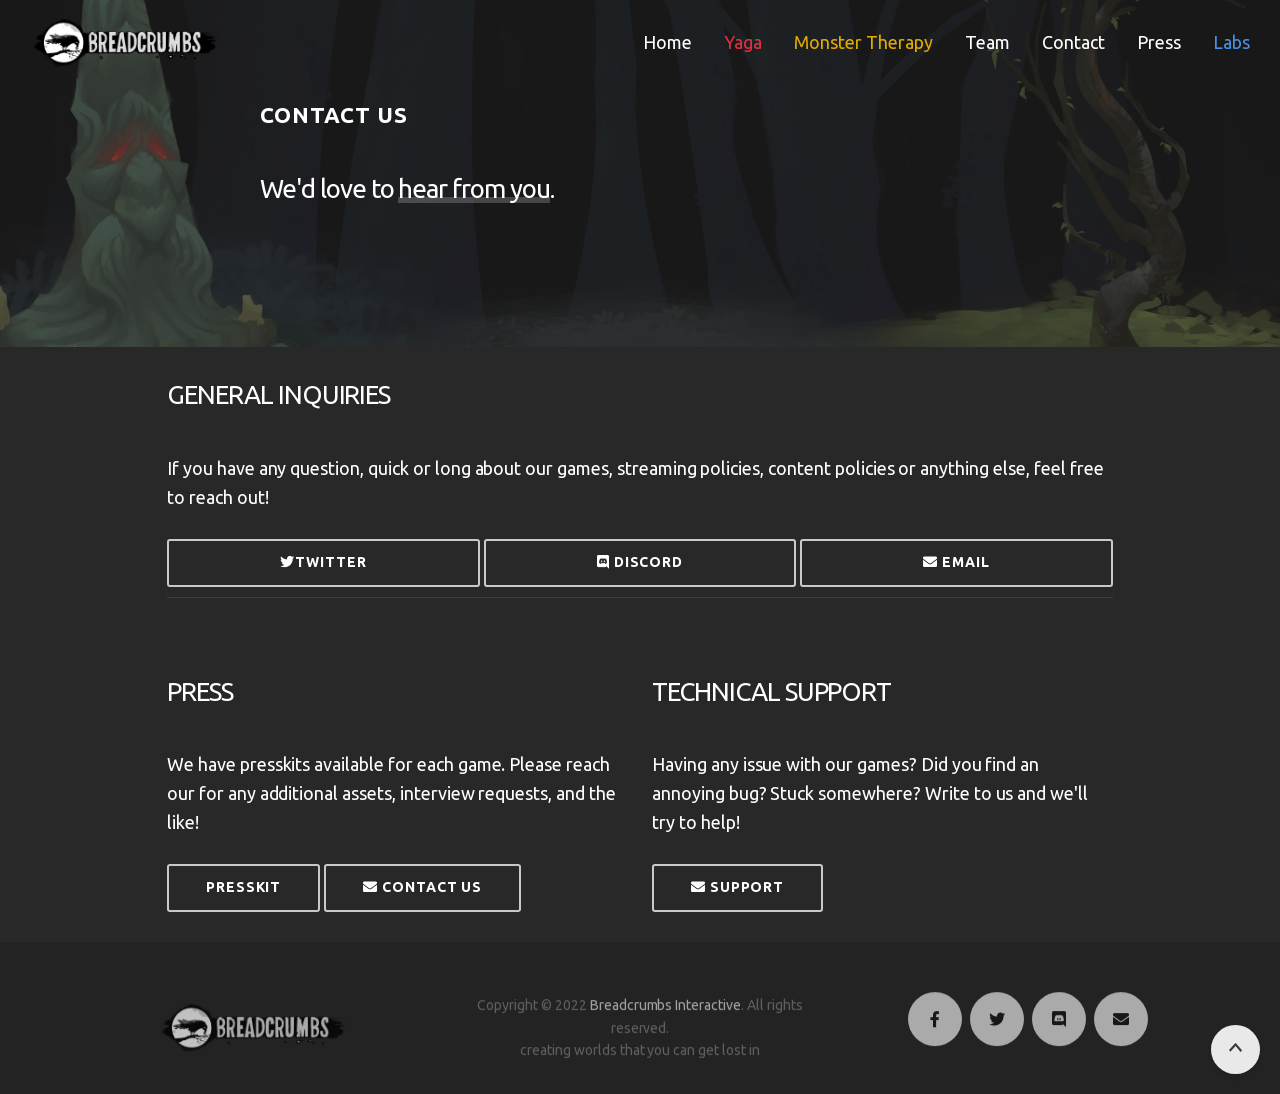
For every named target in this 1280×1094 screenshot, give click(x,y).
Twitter (323, 562)
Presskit (243, 887)
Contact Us (422, 887)
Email (956, 562)
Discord (640, 562)
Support (737, 887)
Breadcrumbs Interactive (665, 1022)
